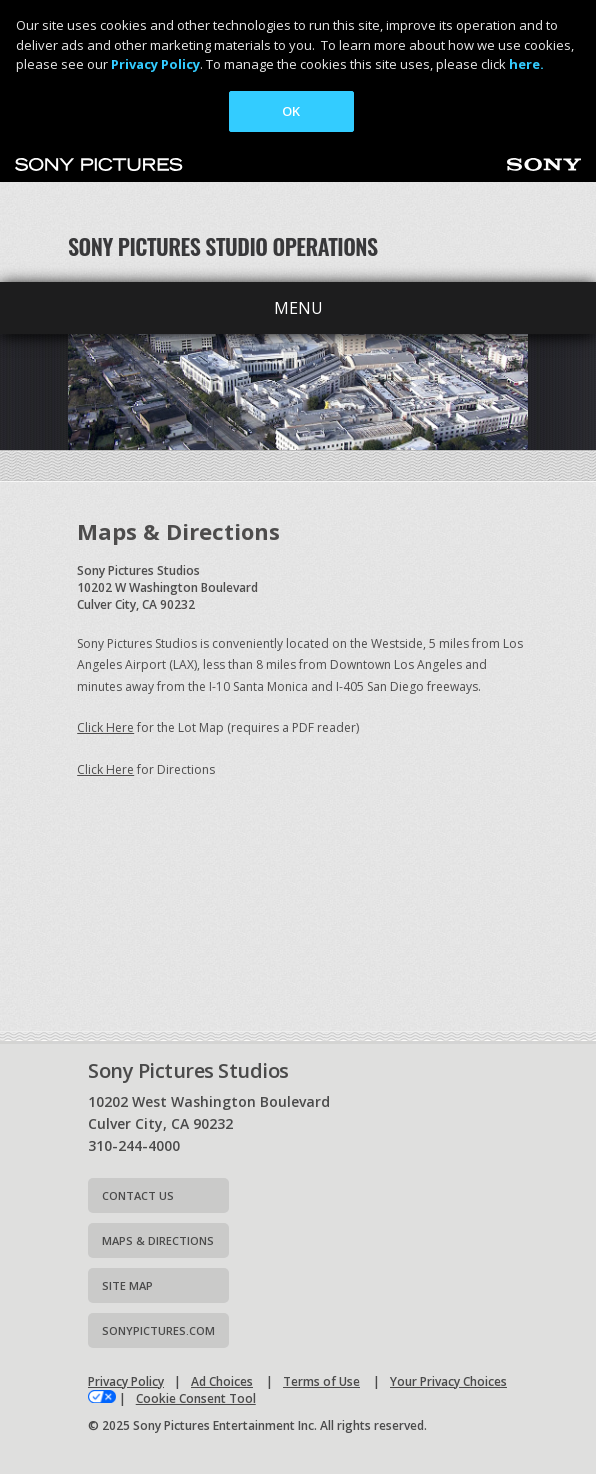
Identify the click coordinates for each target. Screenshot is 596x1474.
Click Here (105, 727)
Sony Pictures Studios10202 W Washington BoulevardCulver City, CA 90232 (167, 587)
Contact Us (138, 1195)
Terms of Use (321, 1381)
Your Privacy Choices (448, 1381)
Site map (127, 1285)
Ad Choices (222, 1381)
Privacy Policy (155, 64)
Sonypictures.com (158, 1330)
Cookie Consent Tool (196, 1398)
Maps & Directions (158, 1240)
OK (291, 111)
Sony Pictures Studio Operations (223, 246)
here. (526, 64)
